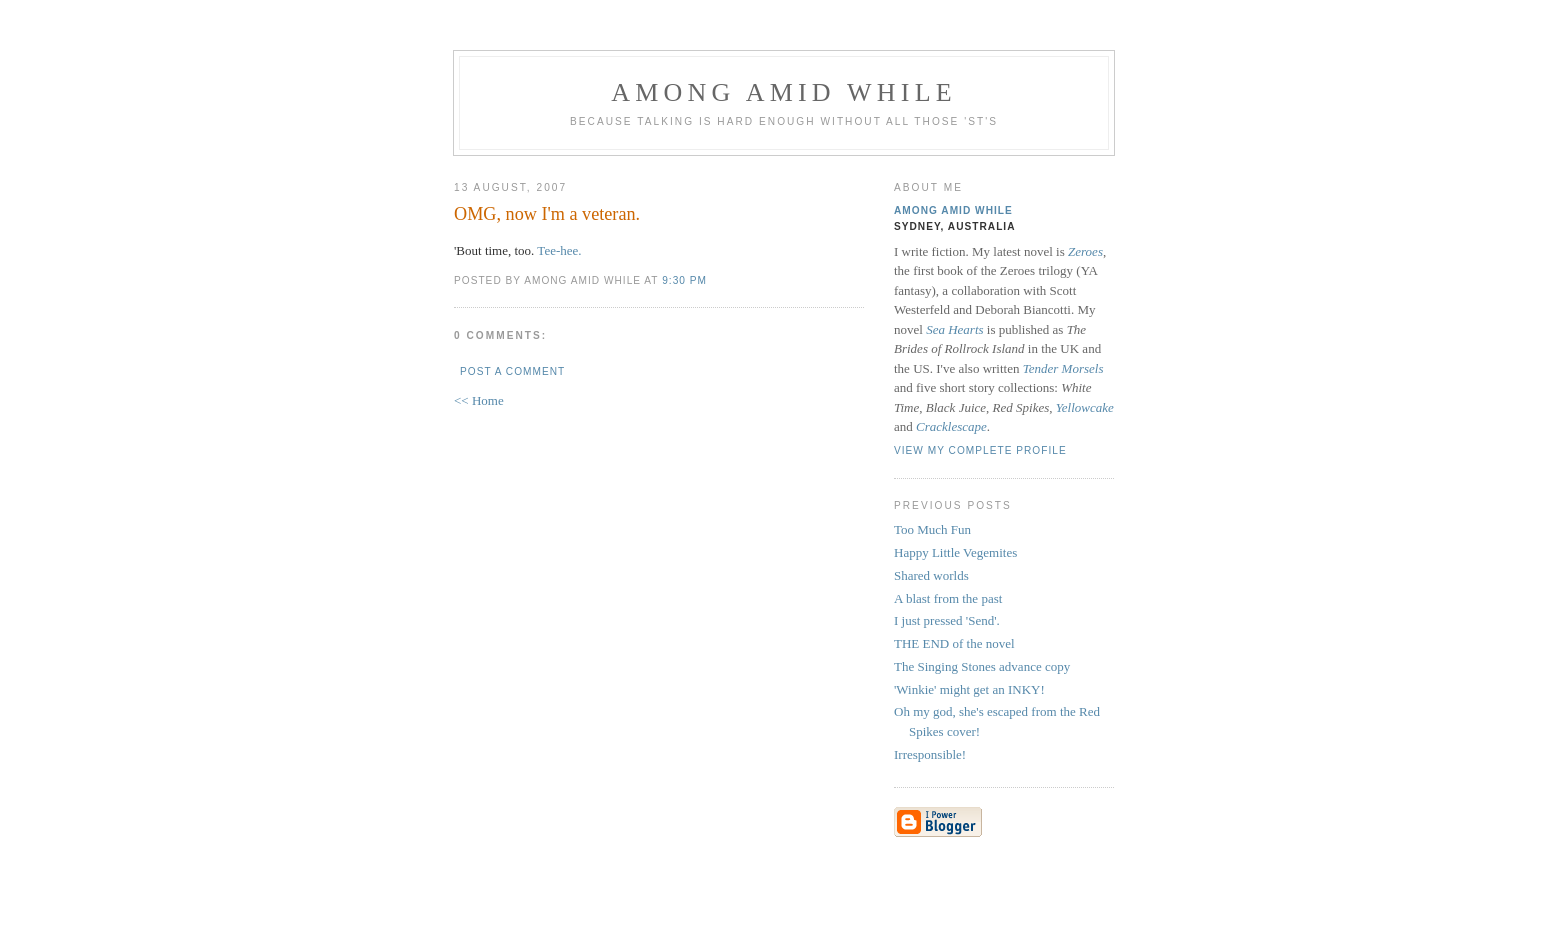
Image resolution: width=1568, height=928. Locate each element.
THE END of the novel (954, 643)
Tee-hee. (559, 250)
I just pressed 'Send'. (947, 620)
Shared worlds (931, 575)
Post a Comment (512, 371)
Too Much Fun (932, 529)
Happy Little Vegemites (955, 552)
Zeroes (1085, 251)
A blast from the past (948, 598)
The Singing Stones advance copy (982, 666)
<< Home (479, 400)
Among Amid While (784, 92)
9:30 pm (684, 280)
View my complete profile (980, 450)
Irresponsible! (930, 754)
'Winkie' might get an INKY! (969, 689)
